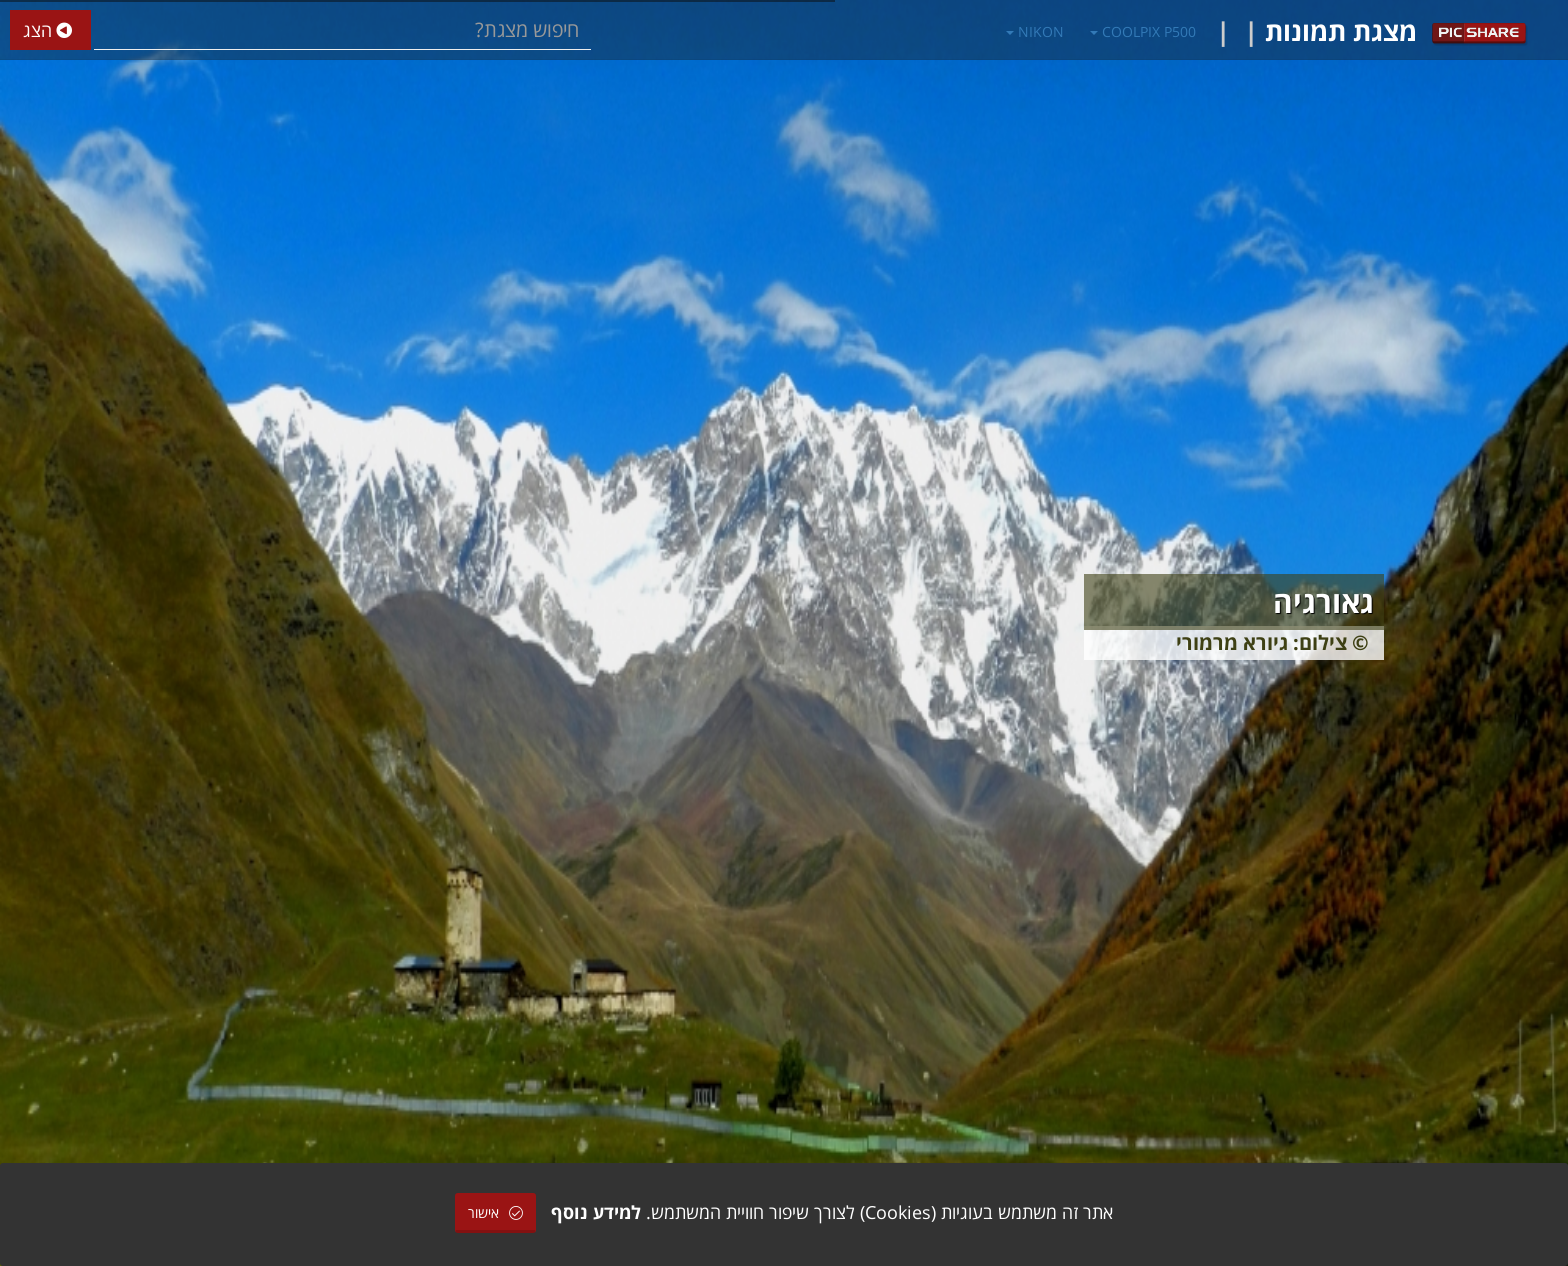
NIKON (1035, 31)
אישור (495, 1212)
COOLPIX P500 (1143, 31)
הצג (50, 30)
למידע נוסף (596, 1212)
